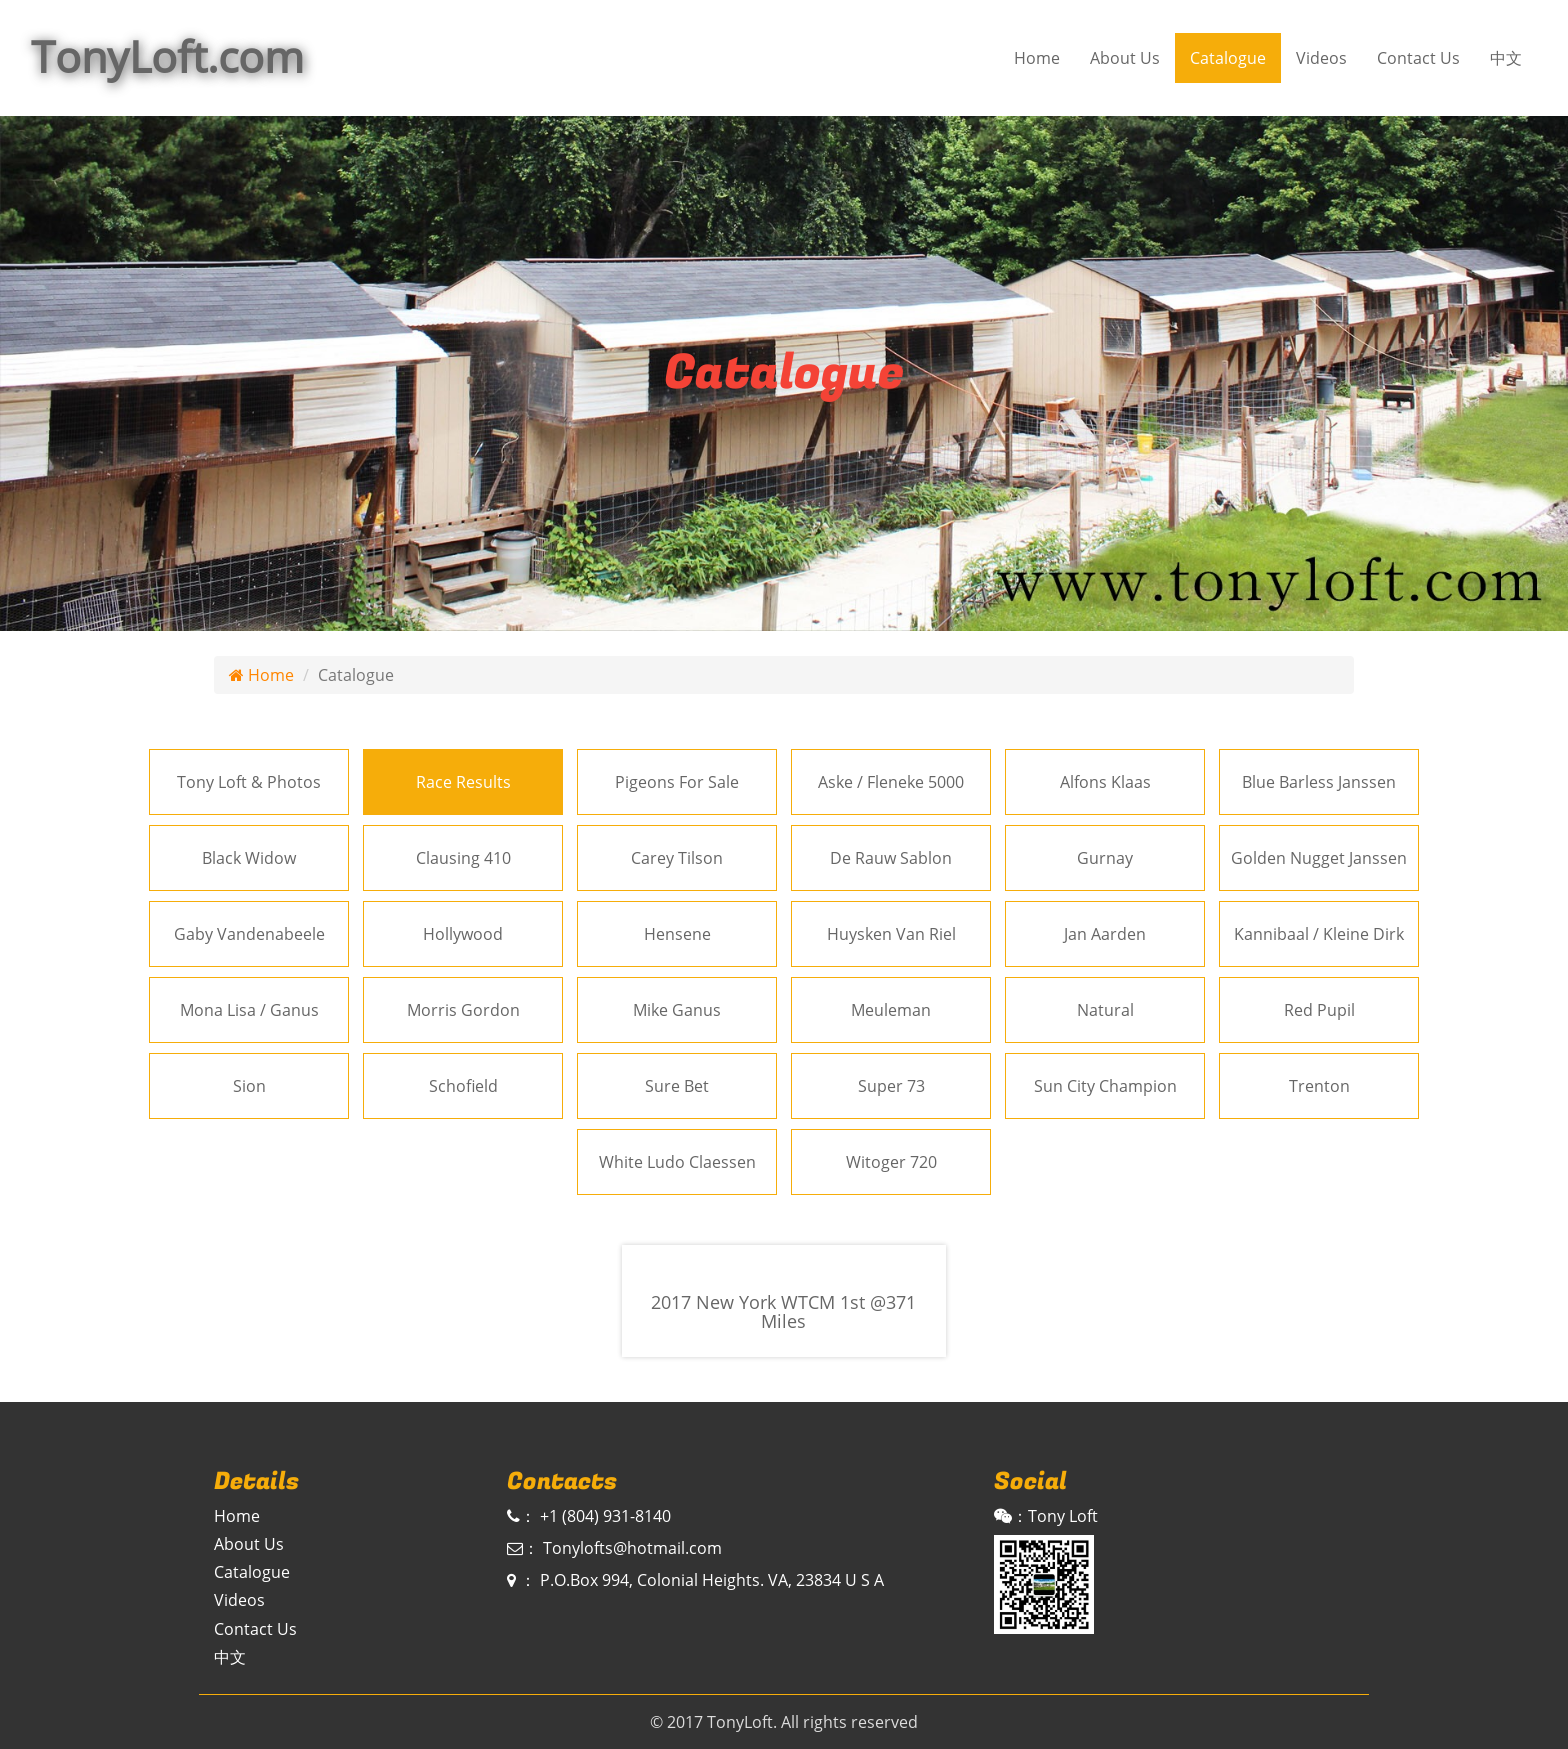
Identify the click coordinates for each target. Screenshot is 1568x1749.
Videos (1321, 58)
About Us (1125, 58)
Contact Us (1418, 58)
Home (1037, 58)
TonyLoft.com (167, 56)
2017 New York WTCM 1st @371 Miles (783, 1313)
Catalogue (1228, 58)
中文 (1506, 58)
